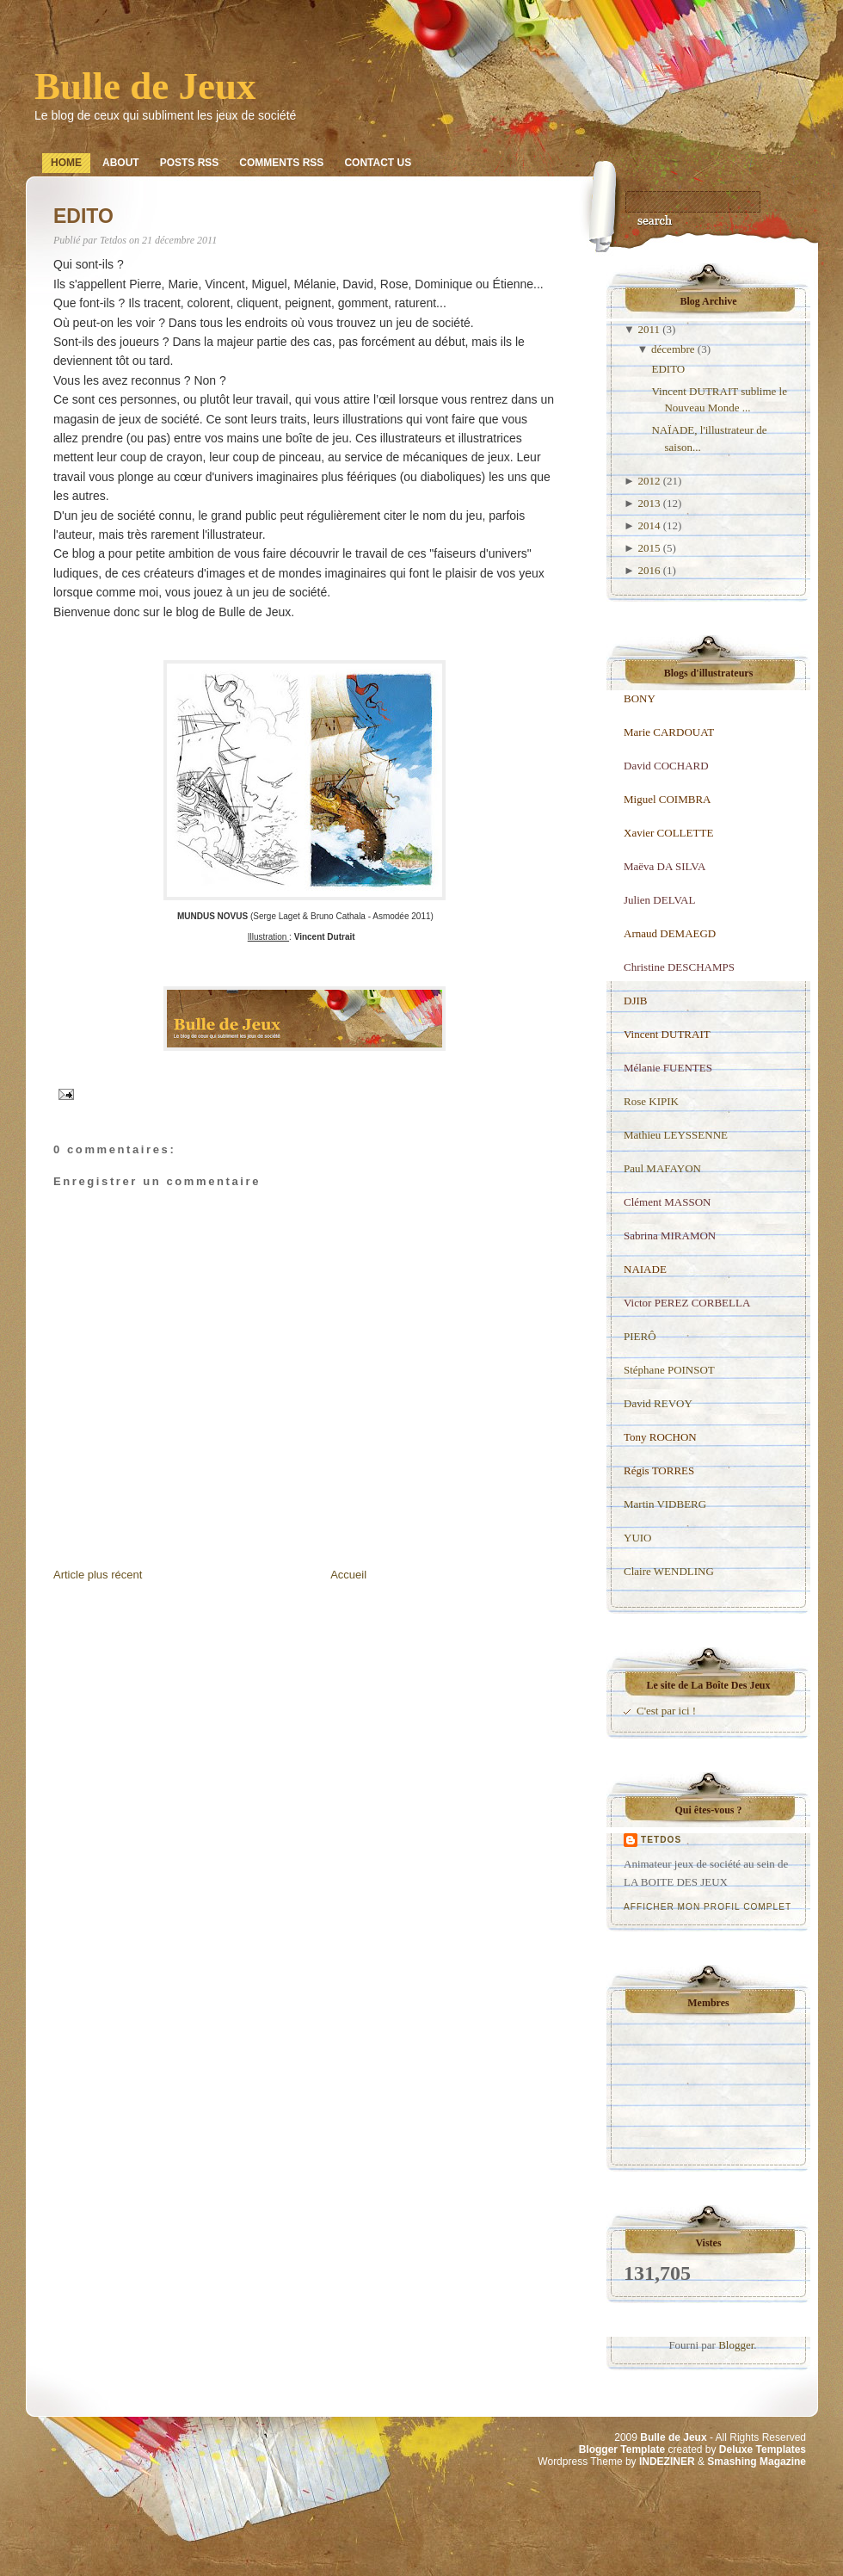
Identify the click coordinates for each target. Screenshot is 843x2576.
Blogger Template (622, 2449)
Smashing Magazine (756, 2462)
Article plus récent (97, 1574)
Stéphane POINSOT (669, 1369)
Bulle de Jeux (145, 86)
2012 (648, 480)
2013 (648, 503)
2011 (648, 329)
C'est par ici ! (666, 1710)
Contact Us (377, 163)
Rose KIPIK (651, 1101)
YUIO (638, 1537)
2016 (648, 570)
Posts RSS (189, 163)
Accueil (348, 1574)
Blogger (736, 2344)
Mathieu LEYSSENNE (676, 1134)
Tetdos (661, 1839)
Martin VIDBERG (665, 1504)
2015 (648, 547)
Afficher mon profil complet (707, 1907)
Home (66, 163)
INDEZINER (667, 2462)
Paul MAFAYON (662, 1168)
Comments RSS (281, 163)
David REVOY (658, 1403)
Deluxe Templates (762, 2449)
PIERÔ (640, 1336)
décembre (673, 349)
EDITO (83, 216)
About (120, 163)
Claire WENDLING (669, 1571)
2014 (648, 525)
